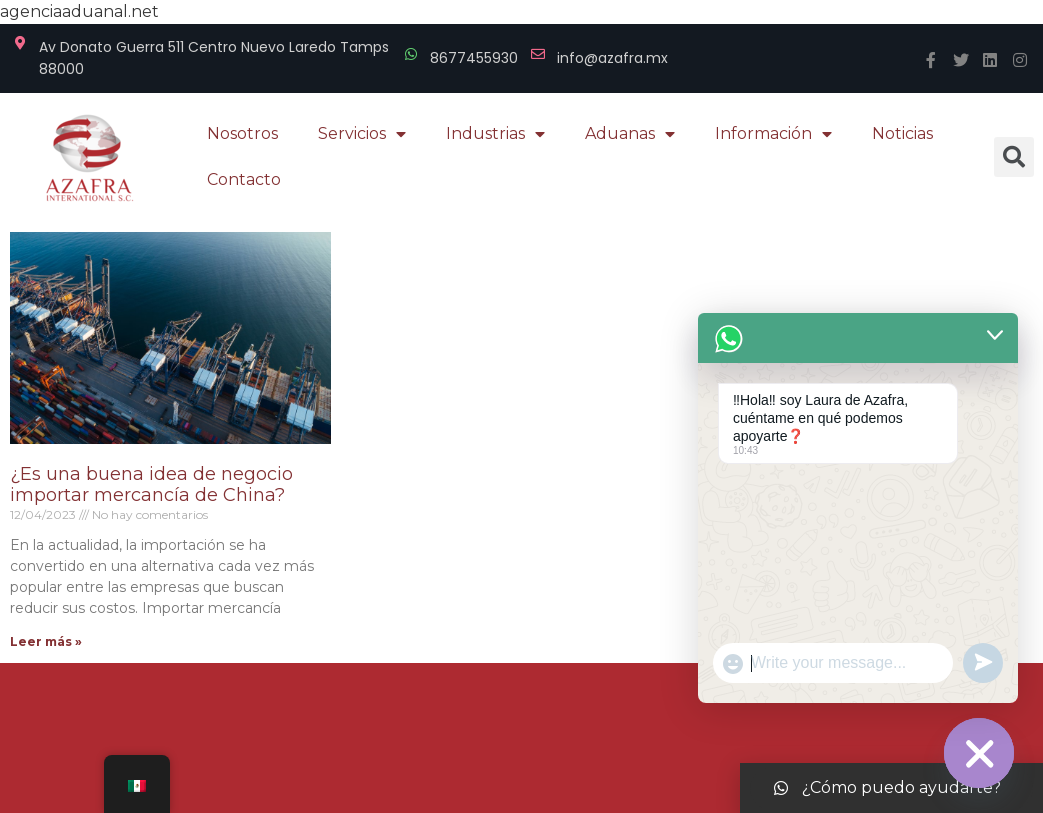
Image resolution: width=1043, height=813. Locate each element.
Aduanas (630, 134)
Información (773, 134)
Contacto (244, 179)
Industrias (495, 134)
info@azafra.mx (612, 58)
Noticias (902, 133)
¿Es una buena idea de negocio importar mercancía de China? (151, 485)
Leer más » (46, 641)
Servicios (362, 134)
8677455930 (474, 58)
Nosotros (242, 133)
